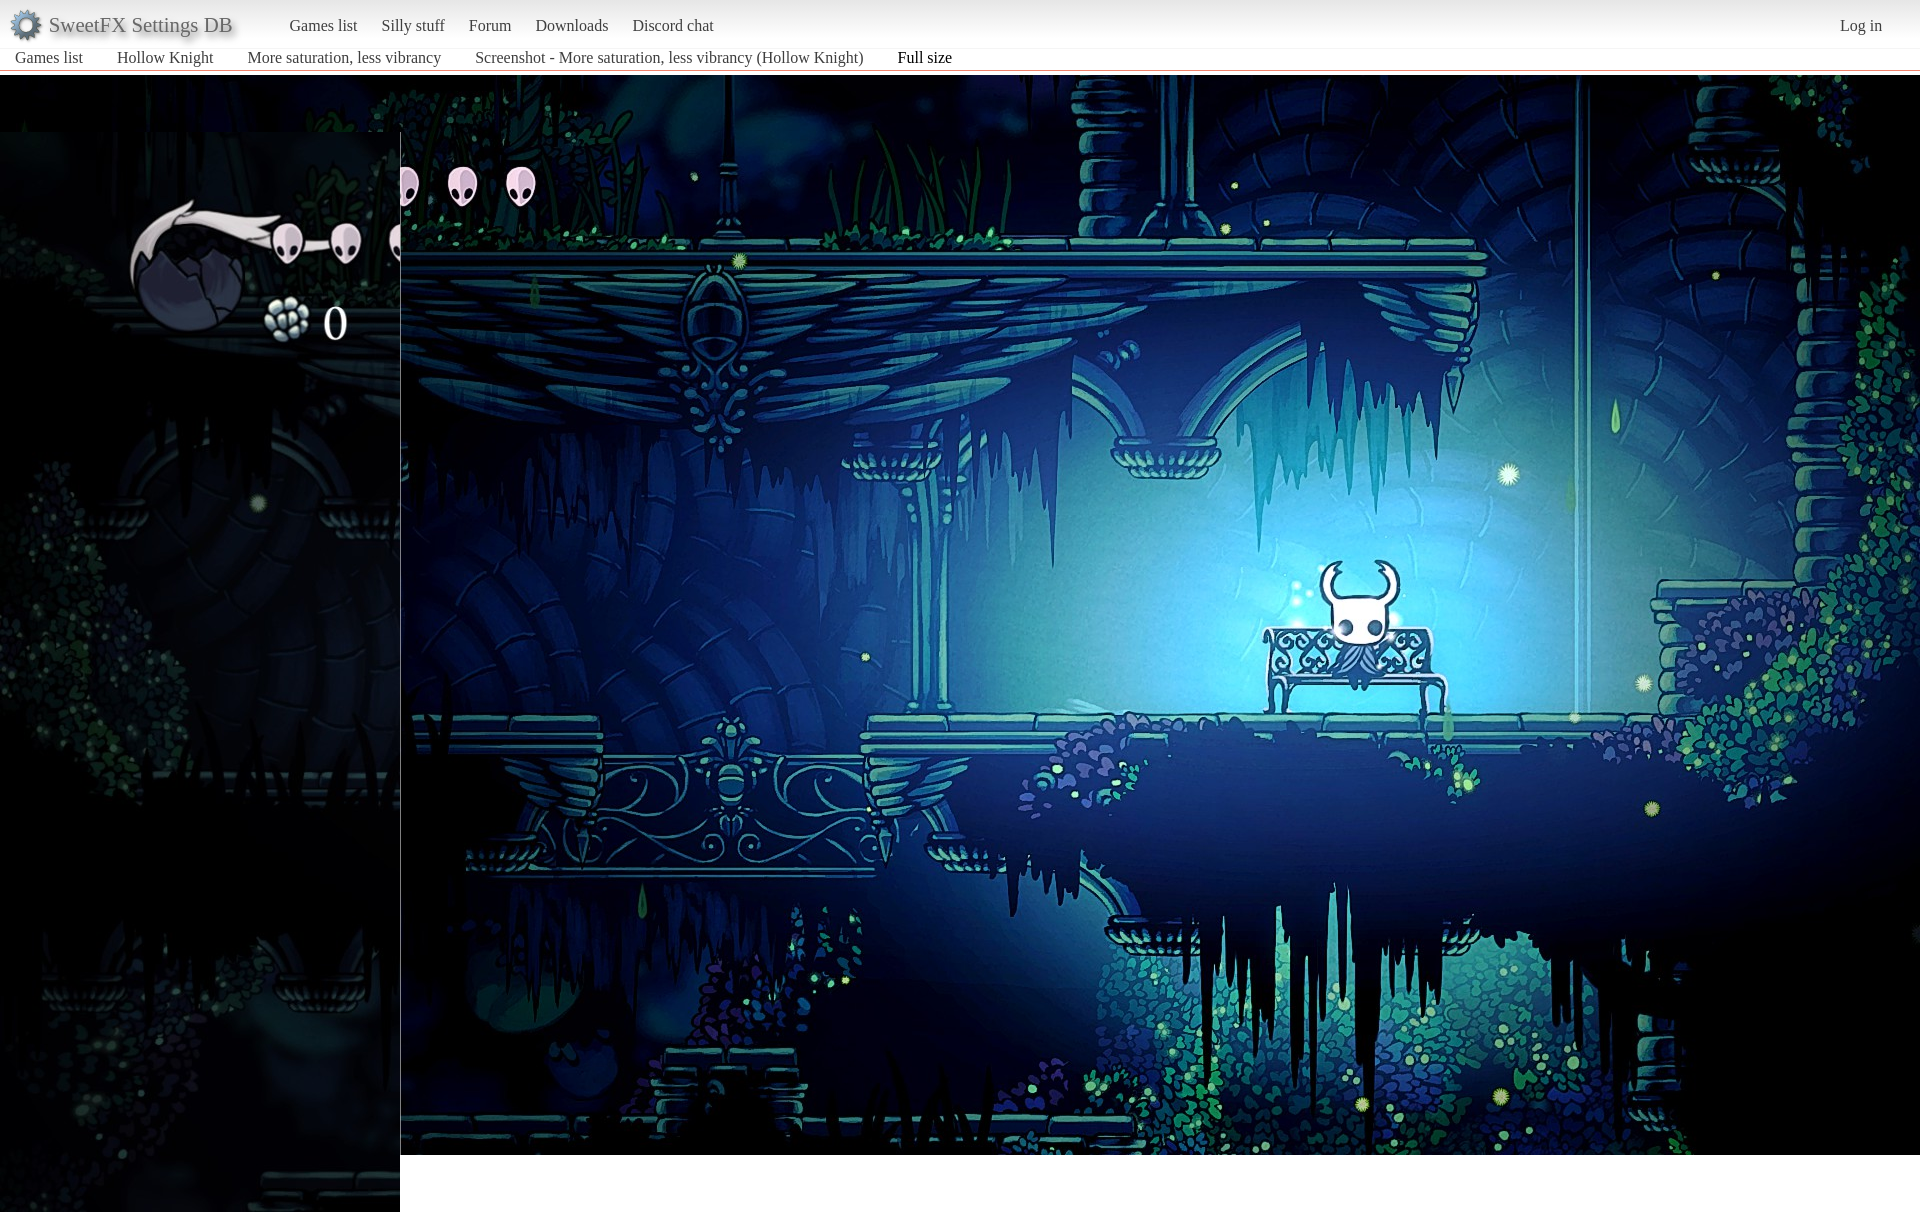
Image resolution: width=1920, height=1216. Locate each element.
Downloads (571, 25)
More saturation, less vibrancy (344, 57)
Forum (490, 25)
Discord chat (672, 25)
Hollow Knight (165, 57)
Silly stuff (413, 25)
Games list (324, 25)
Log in (1861, 25)
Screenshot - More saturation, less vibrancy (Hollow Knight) (669, 57)
